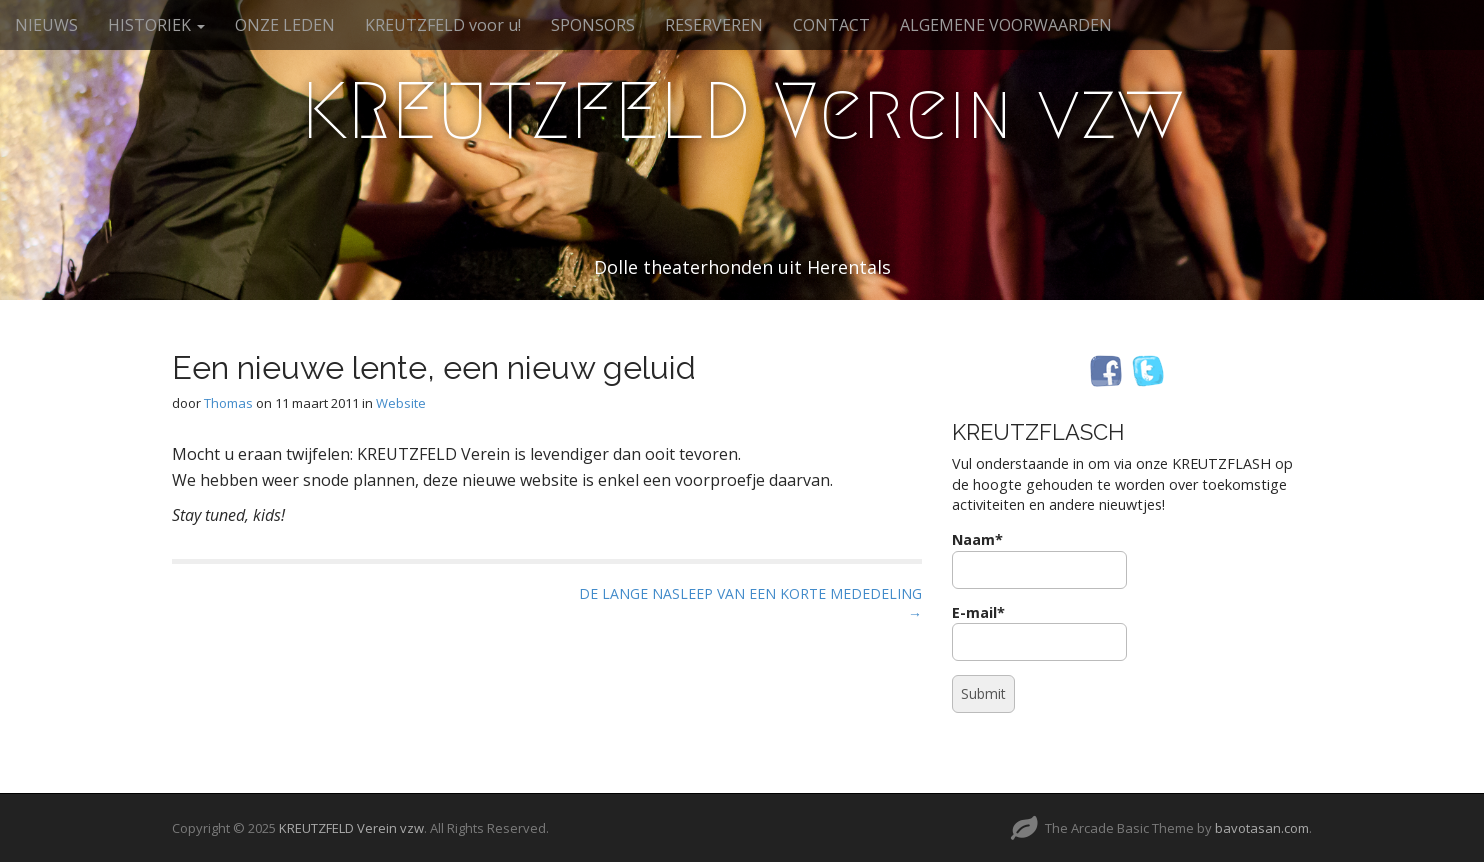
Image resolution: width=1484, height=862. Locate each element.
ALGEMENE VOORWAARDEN (1006, 25)
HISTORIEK (156, 25)
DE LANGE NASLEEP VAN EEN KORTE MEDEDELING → (750, 603)
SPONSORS (593, 25)
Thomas (228, 403)
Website (401, 403)
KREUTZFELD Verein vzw (742, 111)
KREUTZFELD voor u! (443, 25)
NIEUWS (46, 25)
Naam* (1039, 559)
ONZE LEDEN (285, 25)
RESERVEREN (714, 25)
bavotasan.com (1262, 828)
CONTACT (831, 25)
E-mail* (1039, 632)
